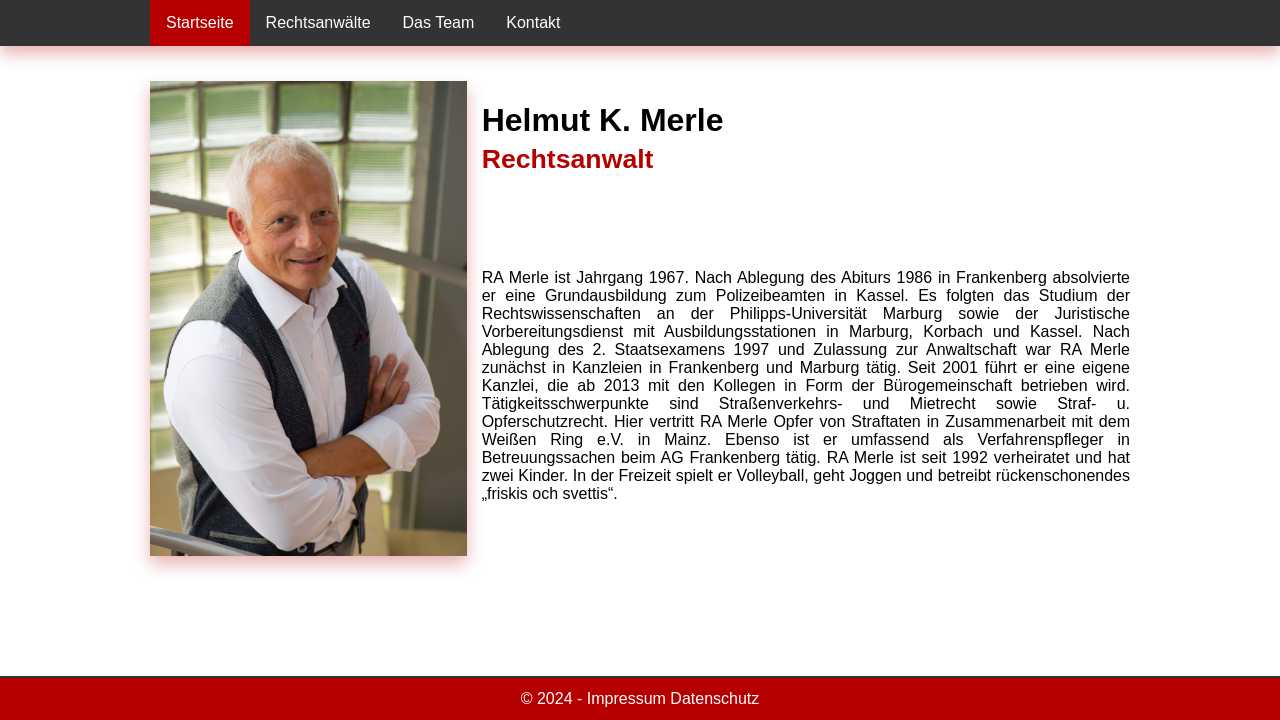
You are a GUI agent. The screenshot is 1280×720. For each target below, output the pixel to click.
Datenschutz (714, 698)
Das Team (439, 22)
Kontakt (533, 22)
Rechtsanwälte (318, 22)
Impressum (626, 698)
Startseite (200, 22)
